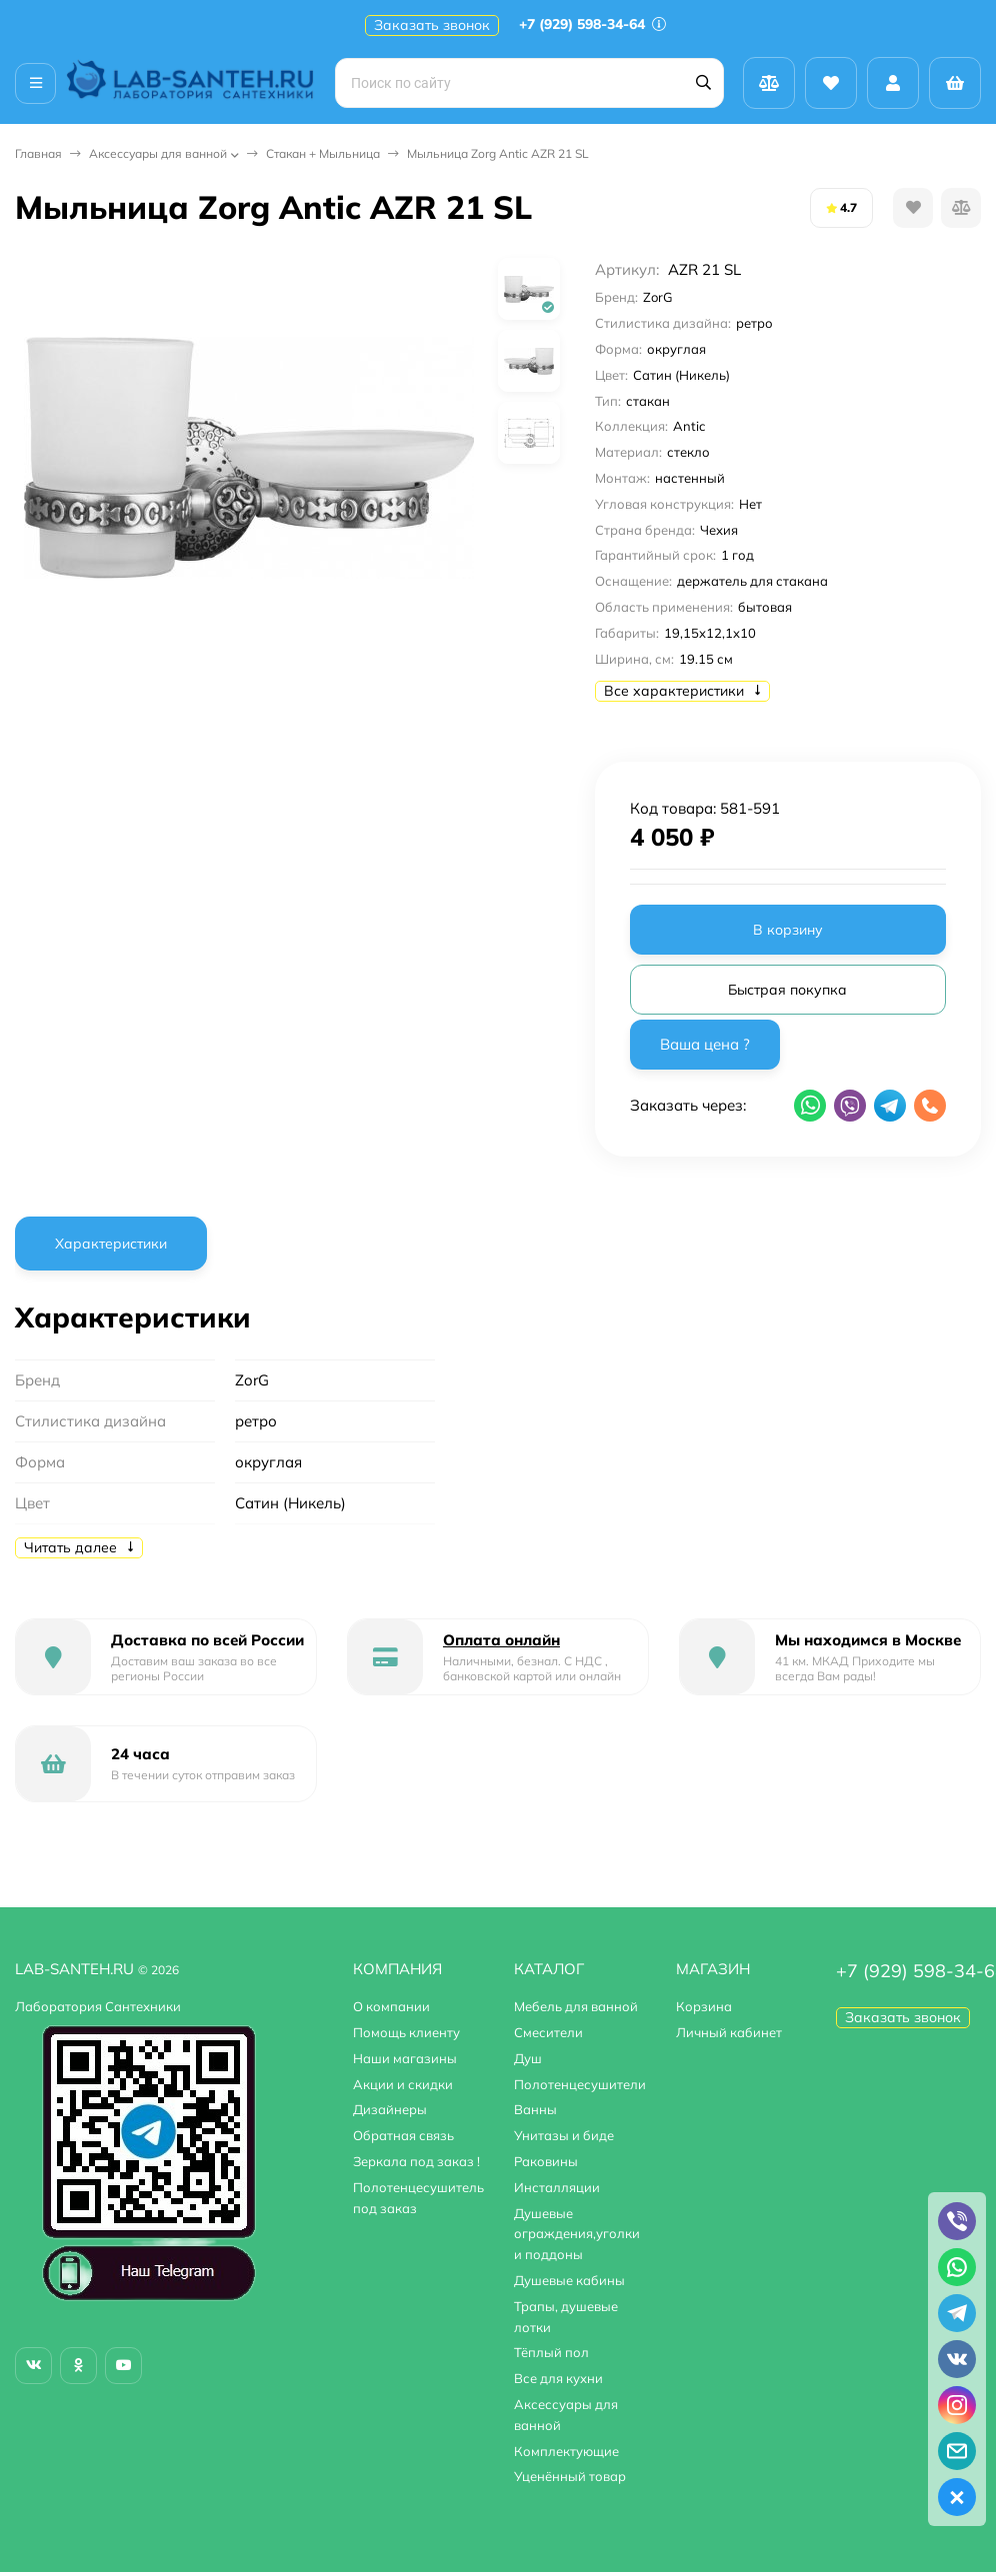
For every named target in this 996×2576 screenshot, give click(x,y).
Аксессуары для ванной (158, 153)
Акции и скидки (403, 2084)
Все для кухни (558, 2378)
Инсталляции (557, 2187)
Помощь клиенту (406, 2032)
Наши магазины (405, 2058)
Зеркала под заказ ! (416, 2161)
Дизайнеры (390, 2109)
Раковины (546, 2161)
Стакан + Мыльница (323, 153)
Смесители (548, 2032)
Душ (528, 2058)
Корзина (704, 2006)
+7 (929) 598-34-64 (592, 24)
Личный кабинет (729, 2032)
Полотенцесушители (580, 2084)
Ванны (535, 2109)
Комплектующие (566, 2451)
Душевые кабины (569, 2280)
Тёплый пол (551, 2352)
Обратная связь (403, 2135)
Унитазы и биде (564, 2135)
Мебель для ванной (576, 2006)
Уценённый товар (570, 2476)
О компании (391, 2006)
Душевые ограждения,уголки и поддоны (577, 2234)
